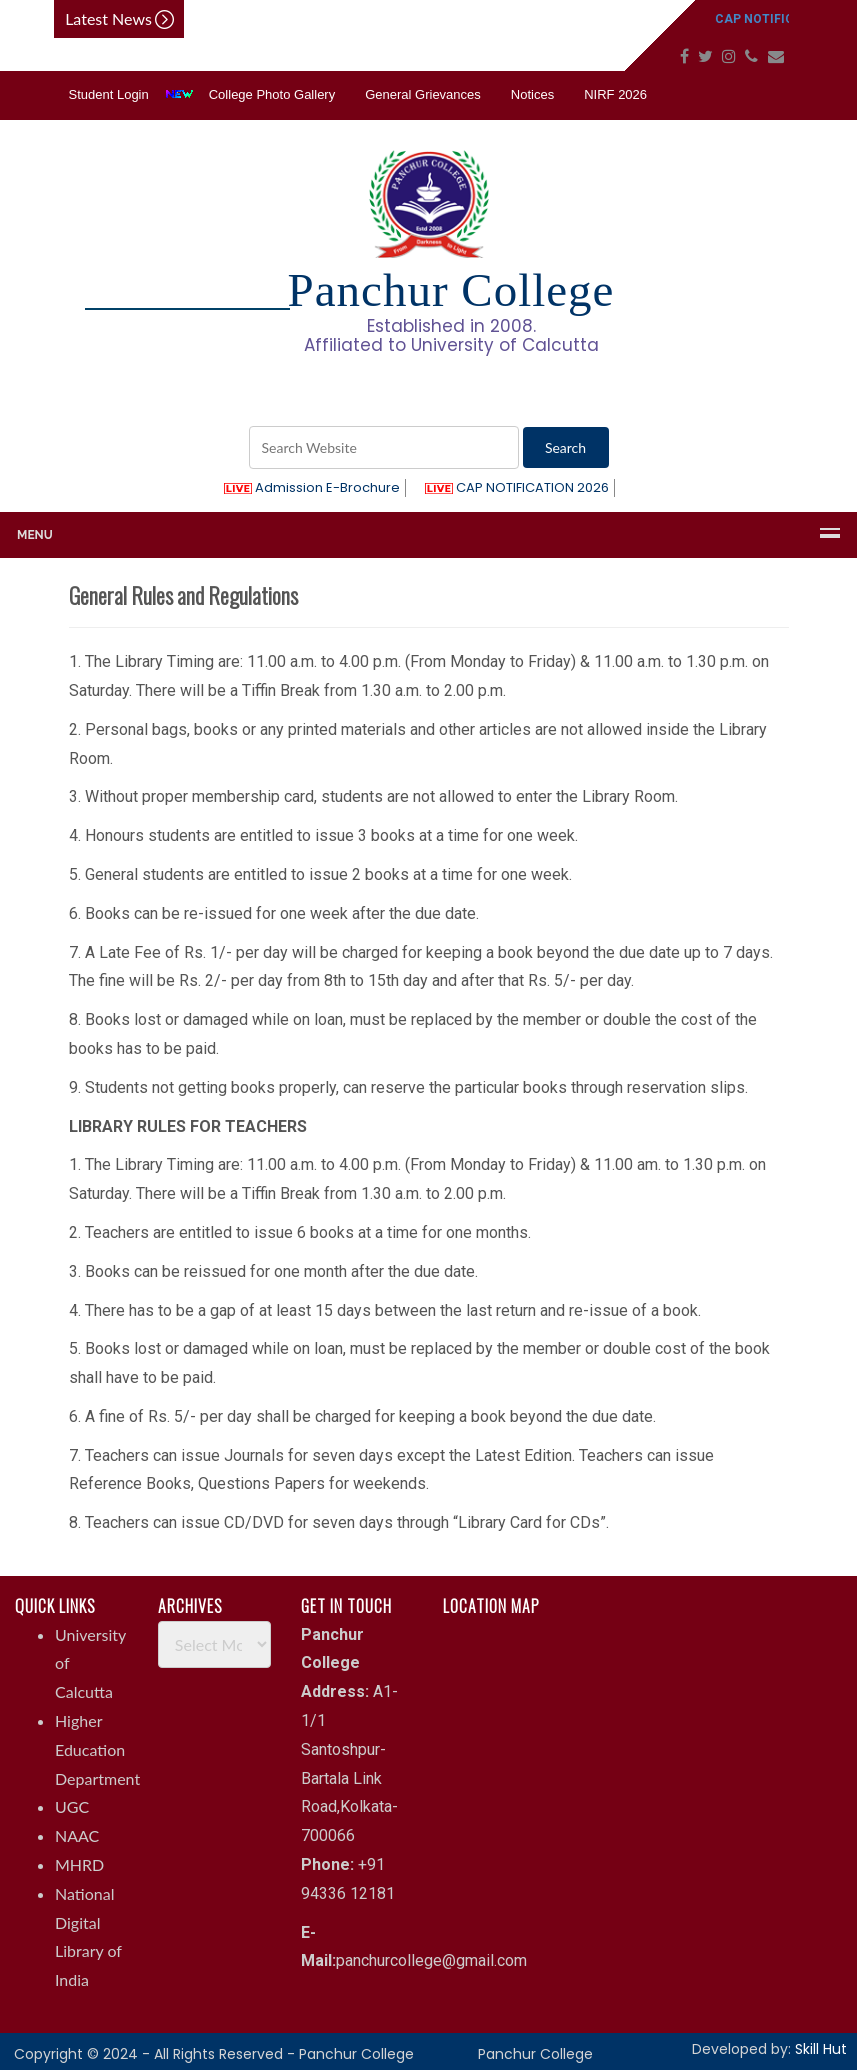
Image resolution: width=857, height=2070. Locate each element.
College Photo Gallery (272, 94)
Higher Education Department (97, 1749)
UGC (72, 1806)
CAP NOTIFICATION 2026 (517, 487)
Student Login (109, 94)
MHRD (79, 1864)
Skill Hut (821, 2049)
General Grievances (423, 94)
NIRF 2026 (615, 94)
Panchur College (535, 2054)
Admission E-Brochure (312, 487)
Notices (532, 94)
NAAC (77, 1835)
